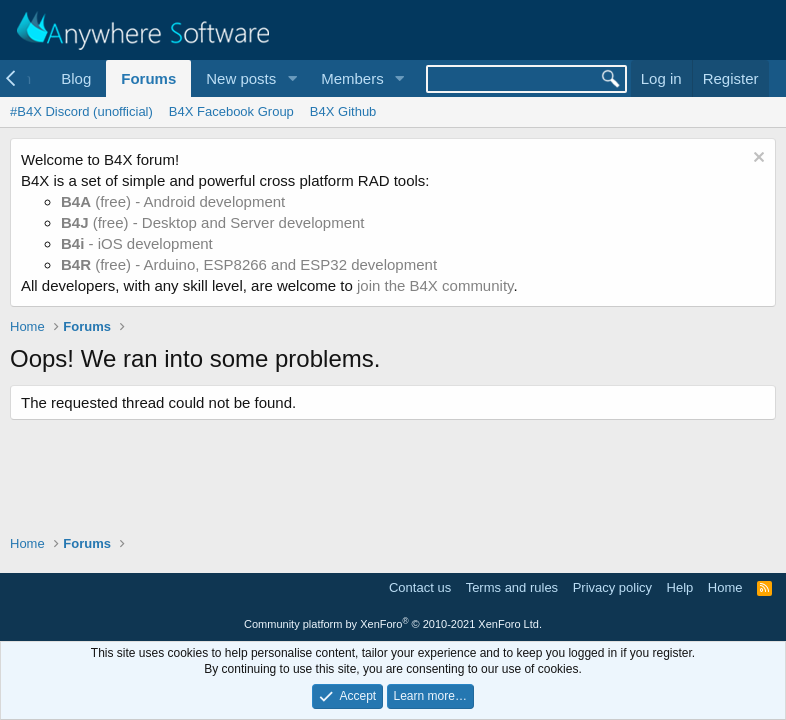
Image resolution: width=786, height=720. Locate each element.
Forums (148, 78)
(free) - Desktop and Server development (213, 222)
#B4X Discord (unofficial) (81, 111)
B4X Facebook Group (231, 111)
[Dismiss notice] (756, 159)
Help (680, 587)
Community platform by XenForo (393, 624)
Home (725, 587)
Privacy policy (612, 587)
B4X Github (343, 111)
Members (352, 78)
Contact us (420, 587)
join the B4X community (435, 285)
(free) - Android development (173, 201)
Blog (76, 78)
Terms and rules (512, 587)
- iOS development (137, 243)
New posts (241, 78)
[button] (292, 78)
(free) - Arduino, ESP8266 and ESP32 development (249, 264)
